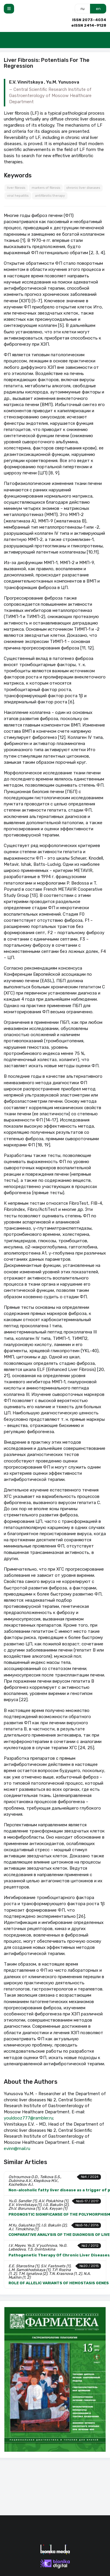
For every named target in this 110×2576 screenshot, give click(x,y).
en (98, 8)
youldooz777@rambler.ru (28, 2118)
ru (82, 8)
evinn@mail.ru (17, 2148)
